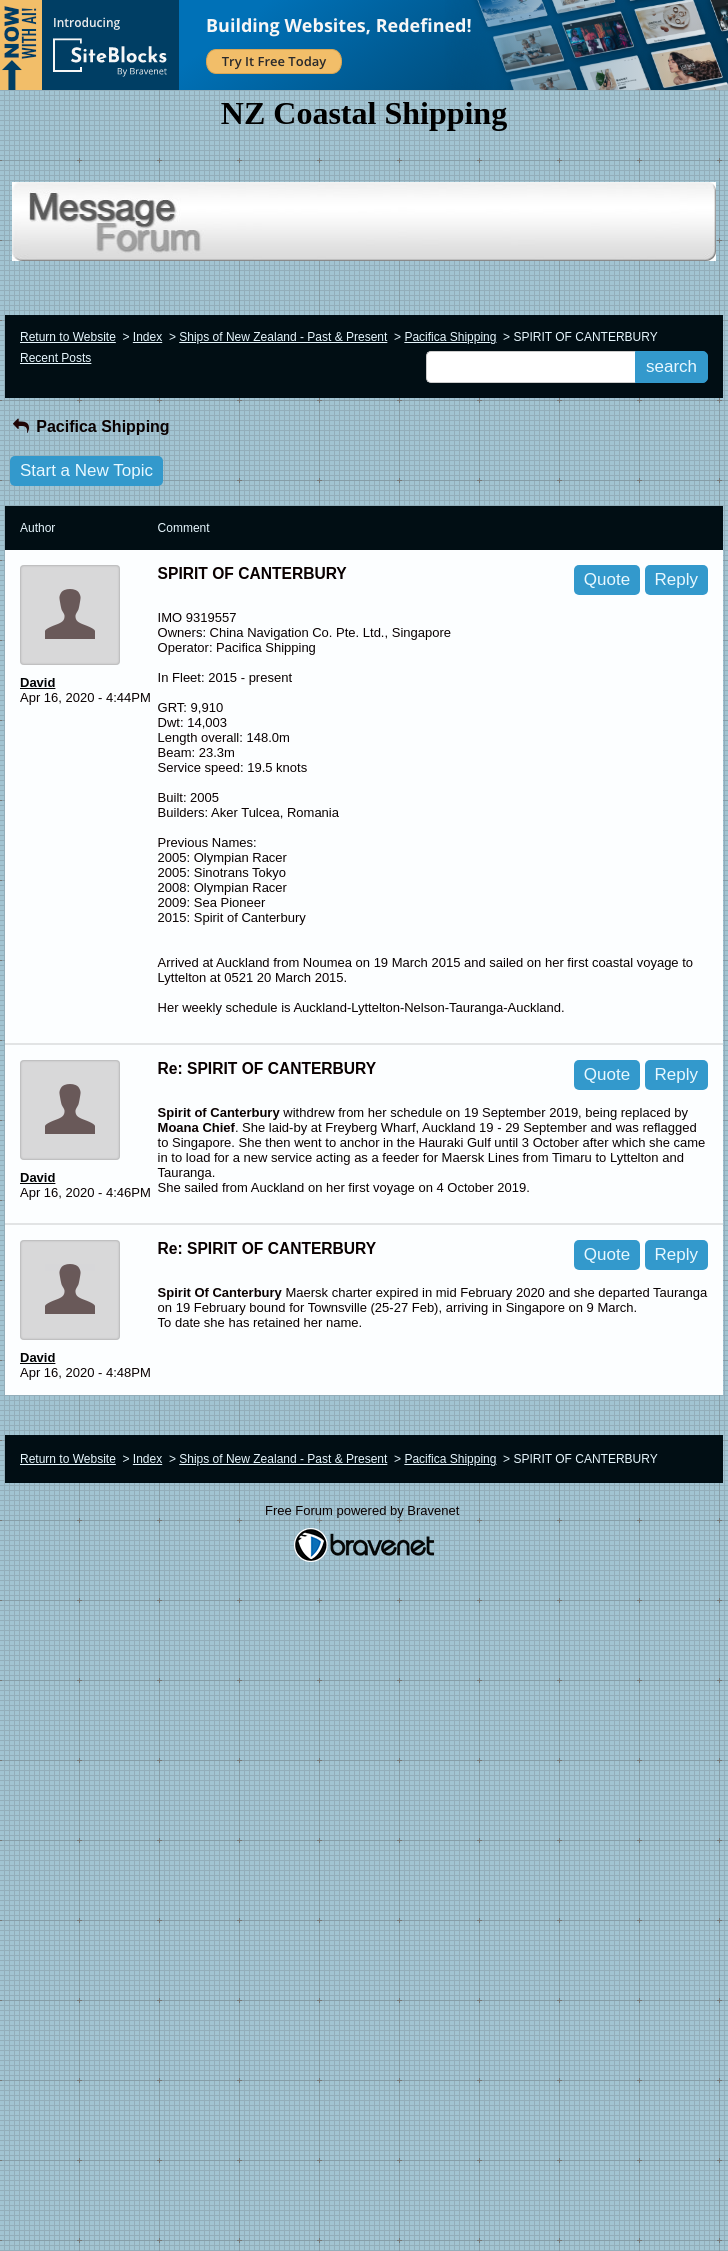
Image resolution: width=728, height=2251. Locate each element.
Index (147, 337)
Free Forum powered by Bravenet (364, 1510)
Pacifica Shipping (450, 337)
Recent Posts (55, 358)
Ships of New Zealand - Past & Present (283, 337)
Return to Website (68, 337)
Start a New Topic (86, 470)
